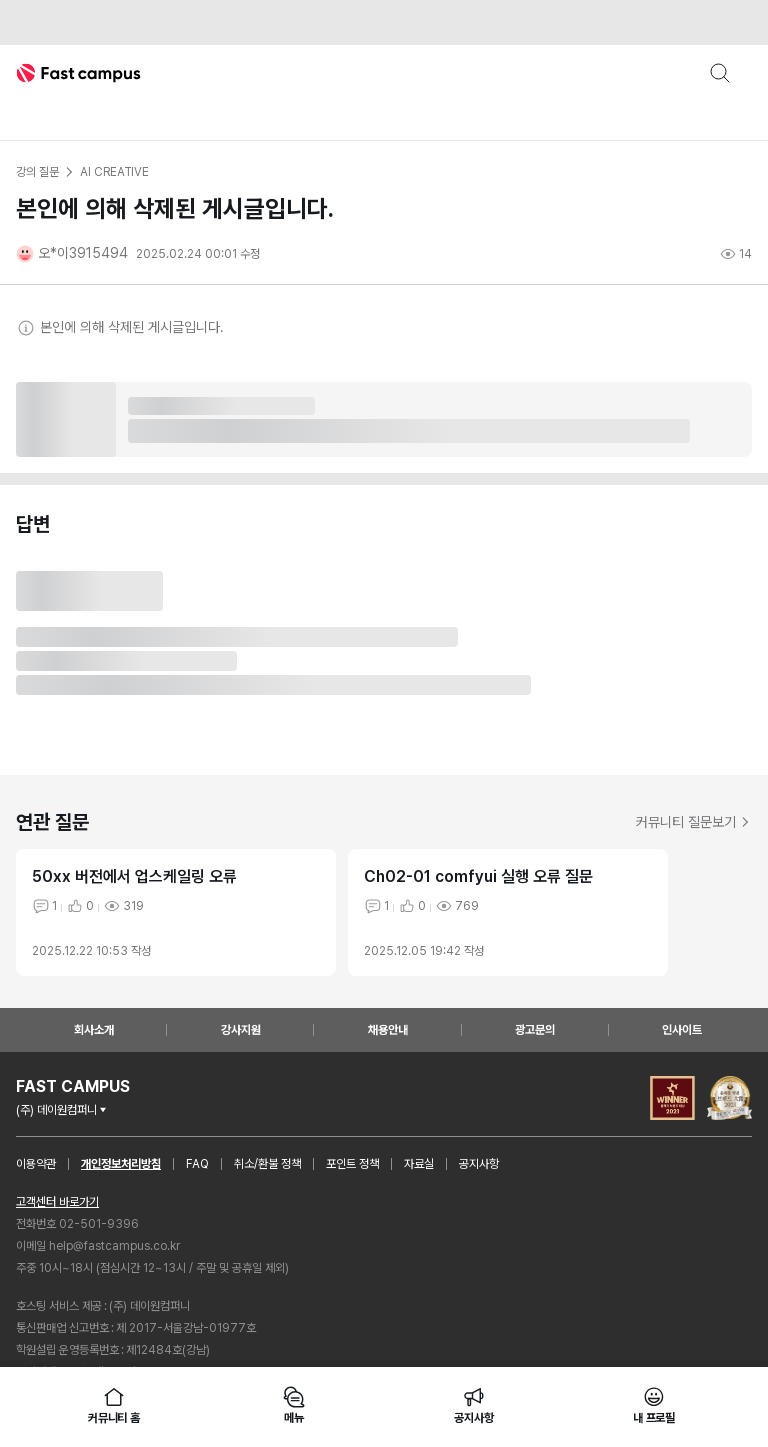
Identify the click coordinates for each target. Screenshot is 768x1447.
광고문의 (535, 1030)
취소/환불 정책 (267, 1164)
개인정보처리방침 (121, 1164)
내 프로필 (654, 1405)
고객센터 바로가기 (57, 1202)
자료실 (419, 1164)
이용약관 (36, 1164)
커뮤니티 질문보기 (694, 822)
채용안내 (388, 1030)
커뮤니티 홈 (114, 1405)
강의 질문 (37, 172)
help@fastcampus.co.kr (114, 1246)
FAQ (197, 1164)
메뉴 (294, 1405)
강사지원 (241, 1030)
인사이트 (682, 1030)
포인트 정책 (352, 1164)
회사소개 (94, 1030)
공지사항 (479, 1164)
